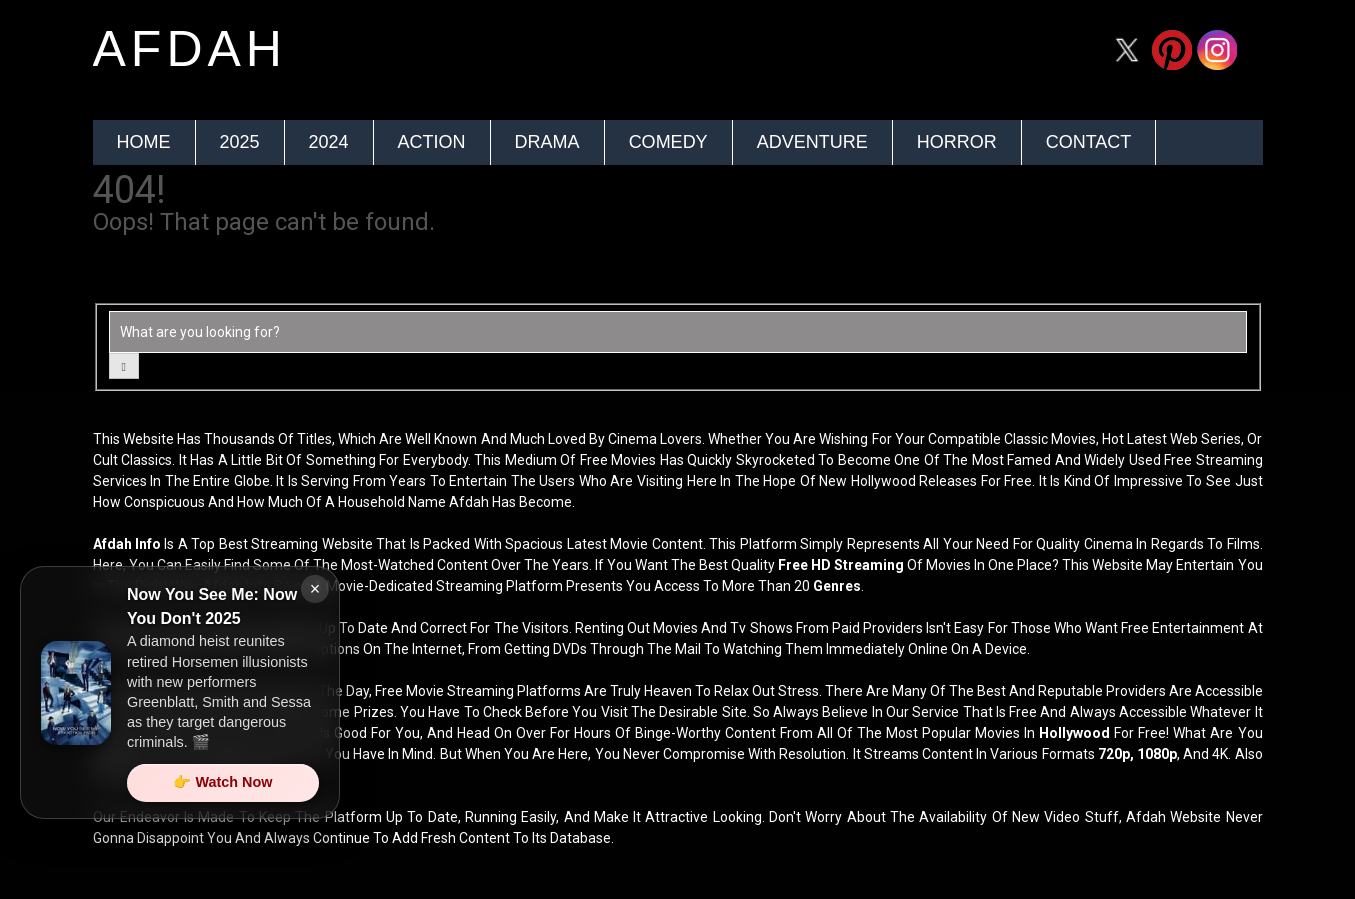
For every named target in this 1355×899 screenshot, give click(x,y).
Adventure (812, 142)
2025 (240, 142)
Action (432, 142)
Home (144, 142)
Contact (1089, 142)
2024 (329, 142)
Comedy (668, 142)
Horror (957, 142)
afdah (190, 49)
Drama (547, 142)
